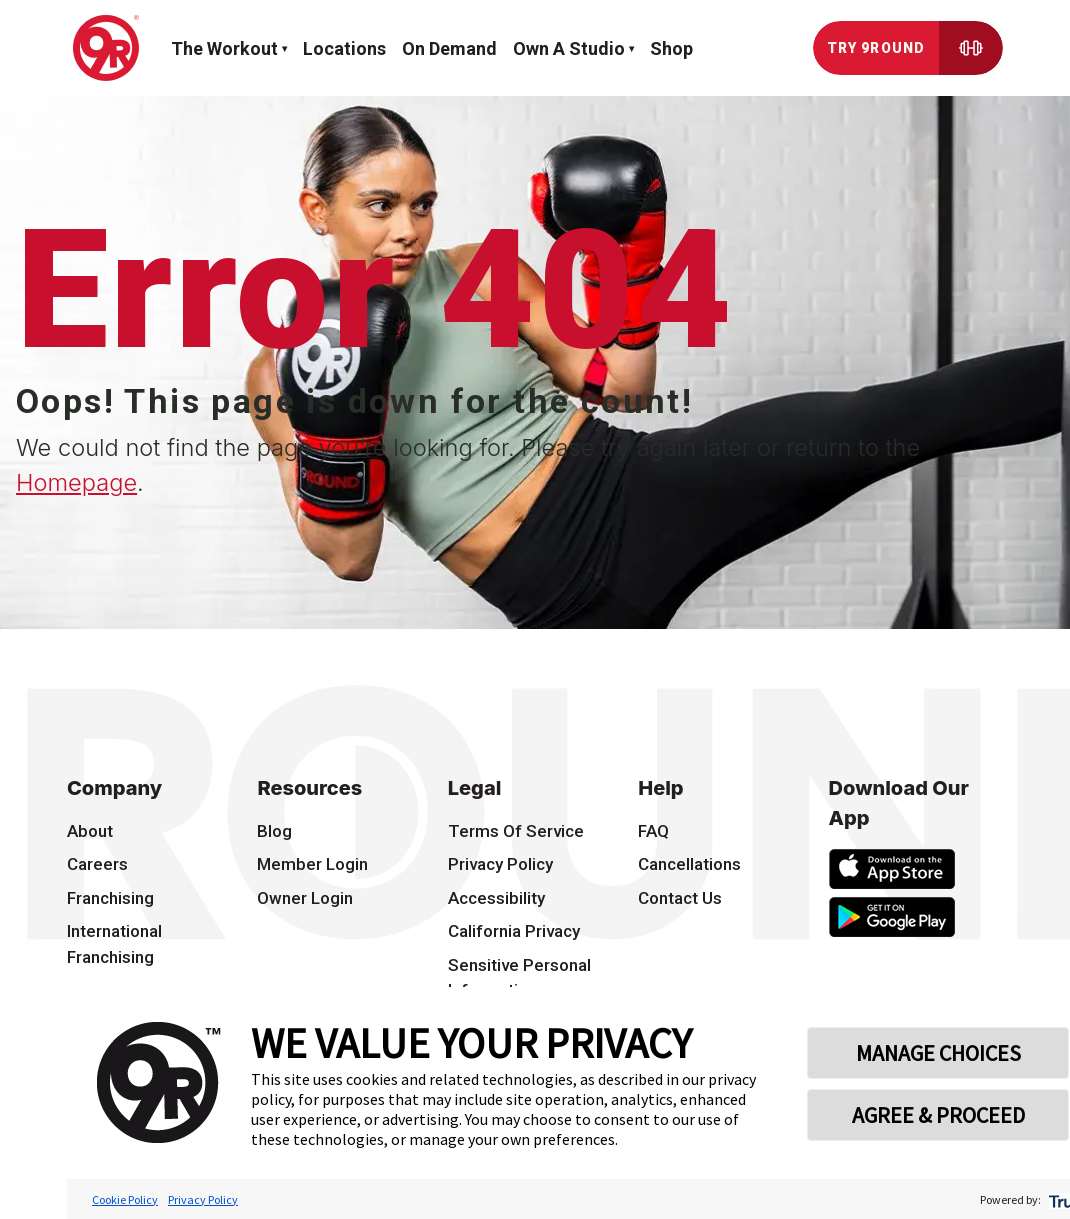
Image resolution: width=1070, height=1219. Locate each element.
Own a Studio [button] (569, 48)
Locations (344, 48)
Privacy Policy (203, 1199)
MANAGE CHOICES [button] (938, 1053)
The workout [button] (224, 48)
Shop (671, 48)
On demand (449, 48)
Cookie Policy (125, 1199)
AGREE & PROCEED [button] (938, 1115)
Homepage (76, 482)
